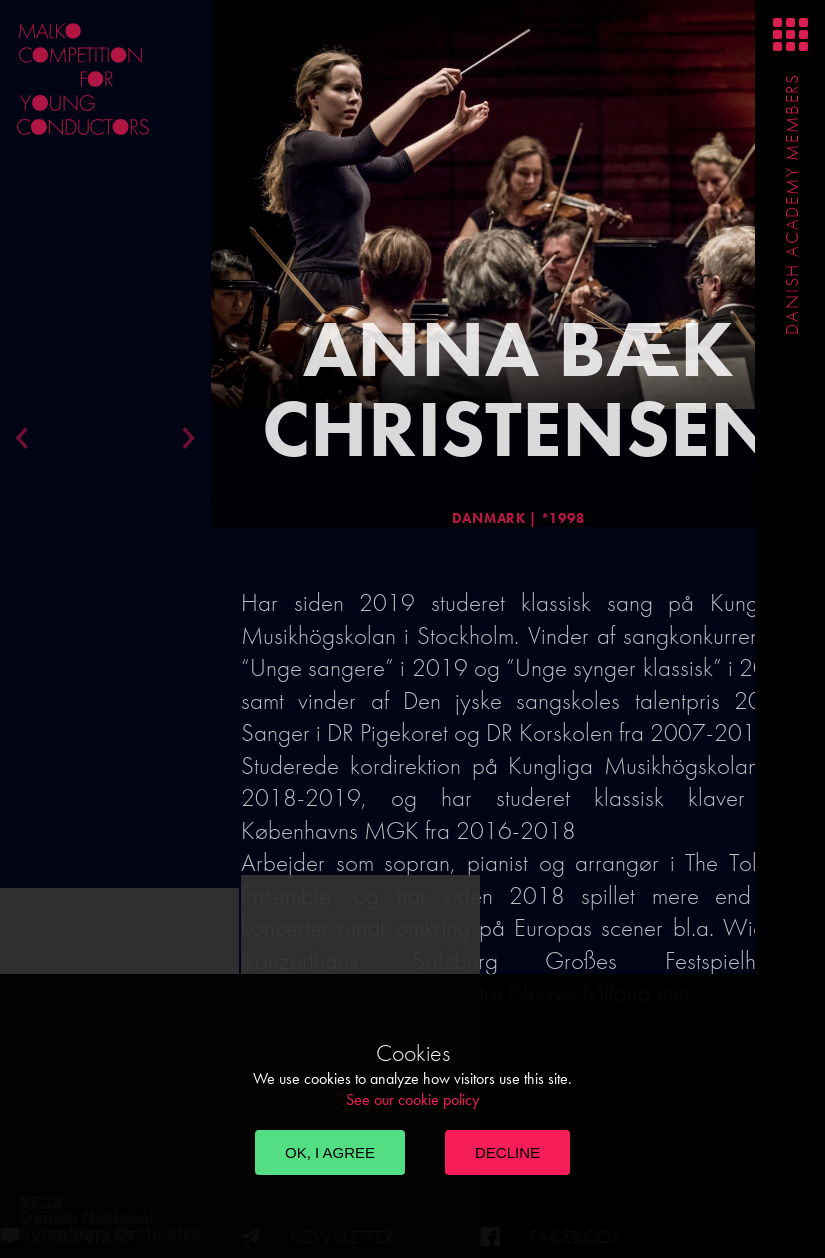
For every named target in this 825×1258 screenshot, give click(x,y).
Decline (507, 1152)
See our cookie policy (412, 1099)
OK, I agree (330, 1152)
